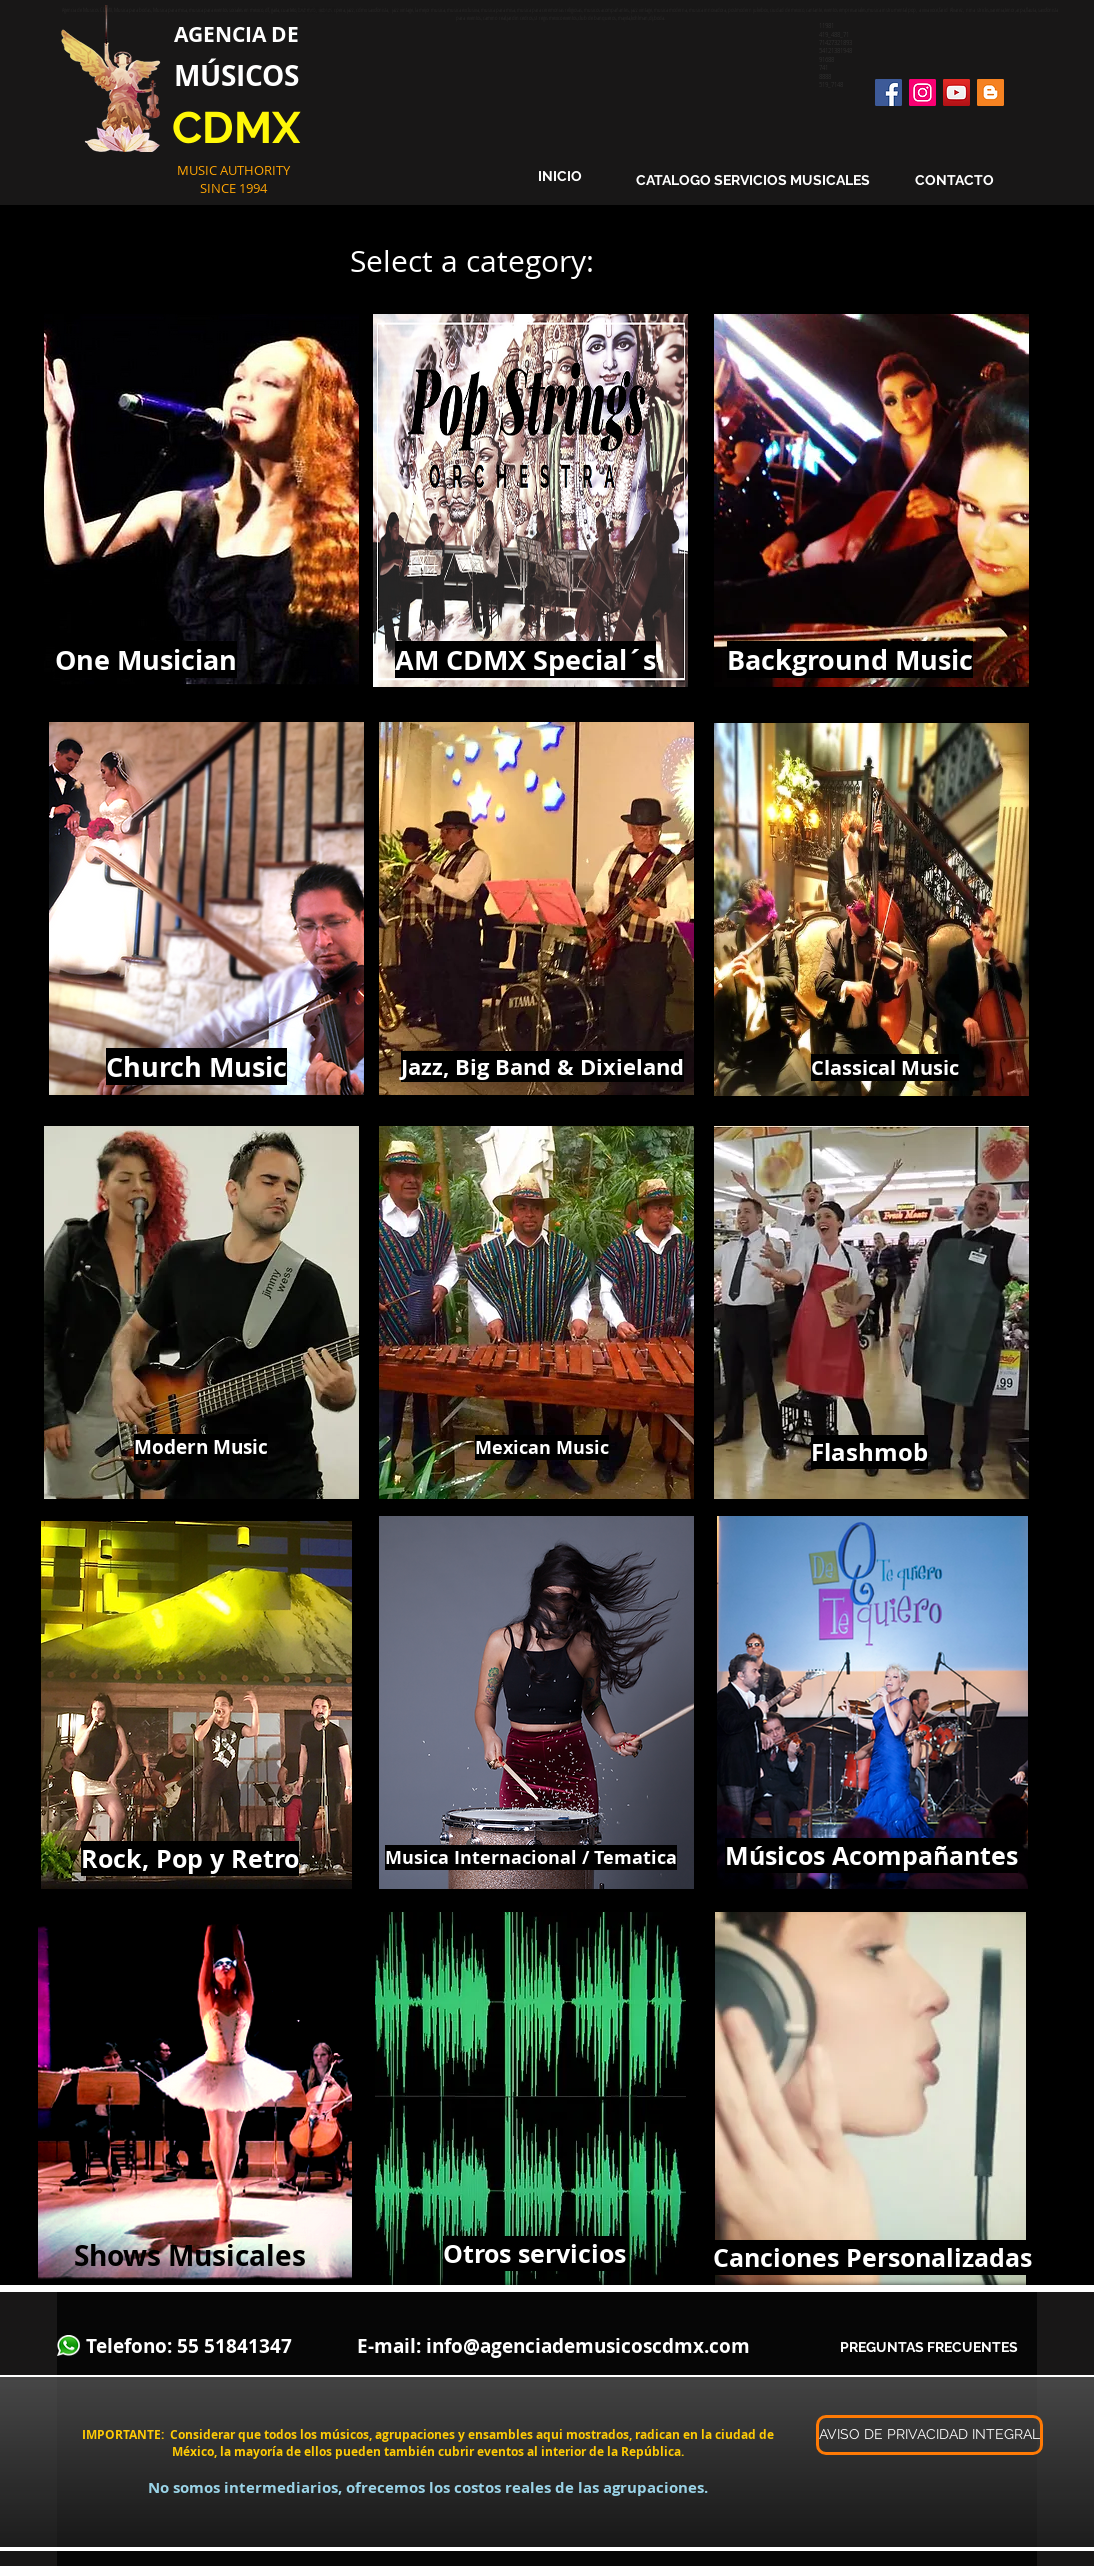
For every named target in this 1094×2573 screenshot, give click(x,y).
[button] (926, 2435)
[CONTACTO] (954, 181)
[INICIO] (559, 177)
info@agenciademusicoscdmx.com (588, 2346)
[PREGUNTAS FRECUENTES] (929, 2348)
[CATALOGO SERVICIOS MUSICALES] (753, 181)
